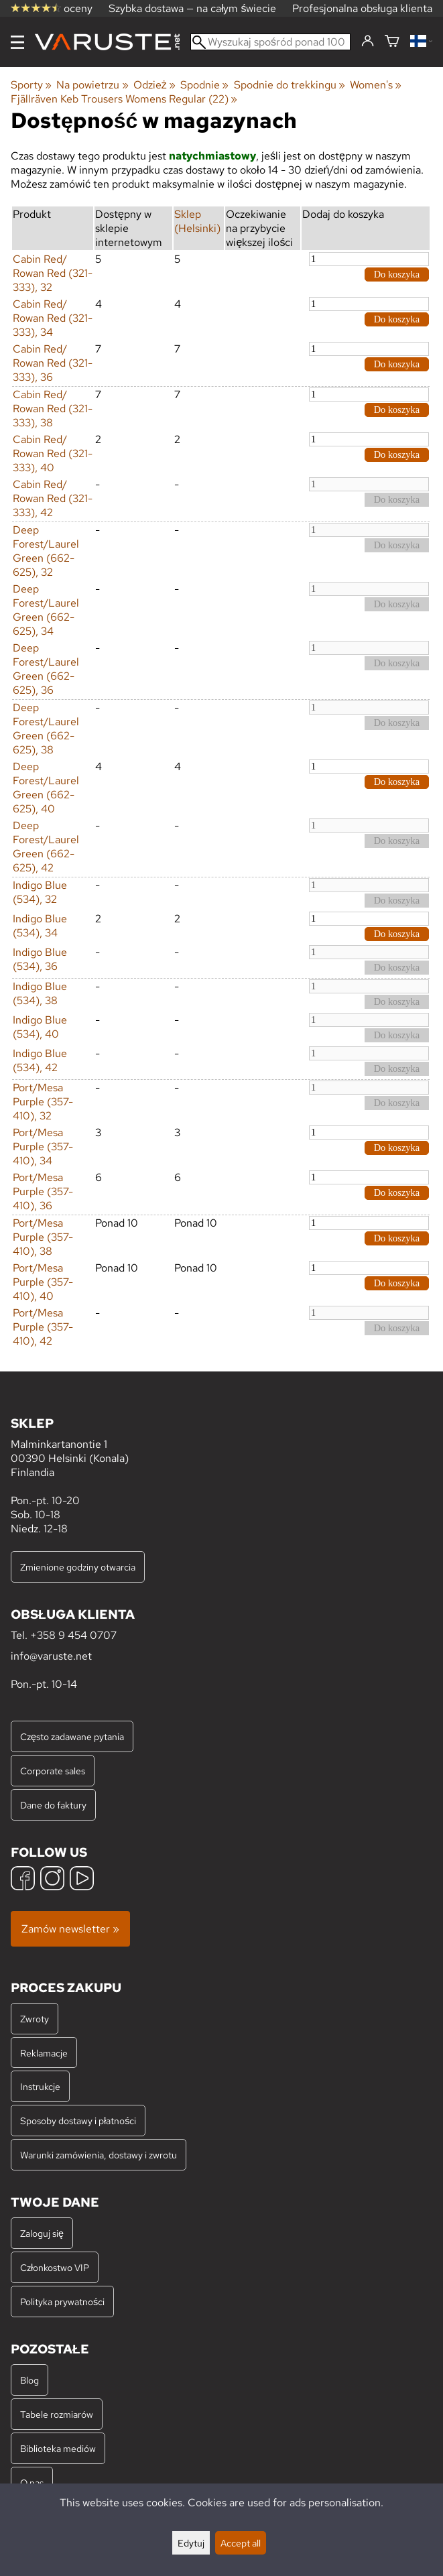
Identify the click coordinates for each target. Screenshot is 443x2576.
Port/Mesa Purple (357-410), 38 (43, 1237)
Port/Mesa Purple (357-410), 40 (43, 1282)
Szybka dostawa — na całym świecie (193, 8)
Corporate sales (52, 1770)
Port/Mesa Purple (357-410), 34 (43, 1146)
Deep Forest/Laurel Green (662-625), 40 (46, 787)
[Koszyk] (392, 42)
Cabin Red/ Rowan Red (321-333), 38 (52, 408)
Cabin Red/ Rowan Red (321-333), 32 (52, 273)
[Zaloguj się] (367, 42)
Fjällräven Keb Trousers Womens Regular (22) (124, 99)
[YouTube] (82, 1880)
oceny (51, 8)
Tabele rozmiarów (56, 2414)
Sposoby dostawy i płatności (78, 2120)
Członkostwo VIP (54, 2267)
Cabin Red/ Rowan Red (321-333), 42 (52, 498)
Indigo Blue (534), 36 (40, 959)
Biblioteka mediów (58, 2448)
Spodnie (204, 85)
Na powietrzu (92, 85)
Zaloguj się (42, 2233)
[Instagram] (52, 1880)
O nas (32, 2482)
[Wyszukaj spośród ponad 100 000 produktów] (270, 42)
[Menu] (17, 42)
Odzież (154, 85)
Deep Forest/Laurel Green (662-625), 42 (46, 846)
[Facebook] (23, 1880)
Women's (375, 85)
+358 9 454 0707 (73, 1635)
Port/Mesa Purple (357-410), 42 (43, 1327)
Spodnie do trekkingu (289, 85)
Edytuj (191, 2542)
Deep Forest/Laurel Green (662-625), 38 (46, 728)
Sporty (31, 85)
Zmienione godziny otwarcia (77, 1566)
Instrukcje (40, 2086)
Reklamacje (44, 2052)
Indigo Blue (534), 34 (40, 926)
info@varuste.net (51, 1656)
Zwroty (34, 2018)
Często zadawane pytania (72, 1736)
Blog (29, 2380)
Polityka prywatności (62, 2301)
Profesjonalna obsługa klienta (362, 8)
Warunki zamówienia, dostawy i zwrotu (98, 2154)
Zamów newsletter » (70, 1929)
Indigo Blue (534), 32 (40, 892)
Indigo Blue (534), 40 (40, 1027)
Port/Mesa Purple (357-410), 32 (43, 1102)
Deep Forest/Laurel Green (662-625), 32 (46, 551)
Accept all (240, 2542)
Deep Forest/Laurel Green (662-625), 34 (46, 610)
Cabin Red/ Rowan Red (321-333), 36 (52, 363)
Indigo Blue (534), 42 (40, 1060)
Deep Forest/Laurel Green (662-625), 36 (46, 669)
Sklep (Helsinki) (197, 221)
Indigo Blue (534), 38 (40, 993)
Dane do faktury (53, 1804)
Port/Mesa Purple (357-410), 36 (43, 1191)
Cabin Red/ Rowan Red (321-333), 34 (52, 318)
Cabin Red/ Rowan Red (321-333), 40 (52, 453)
